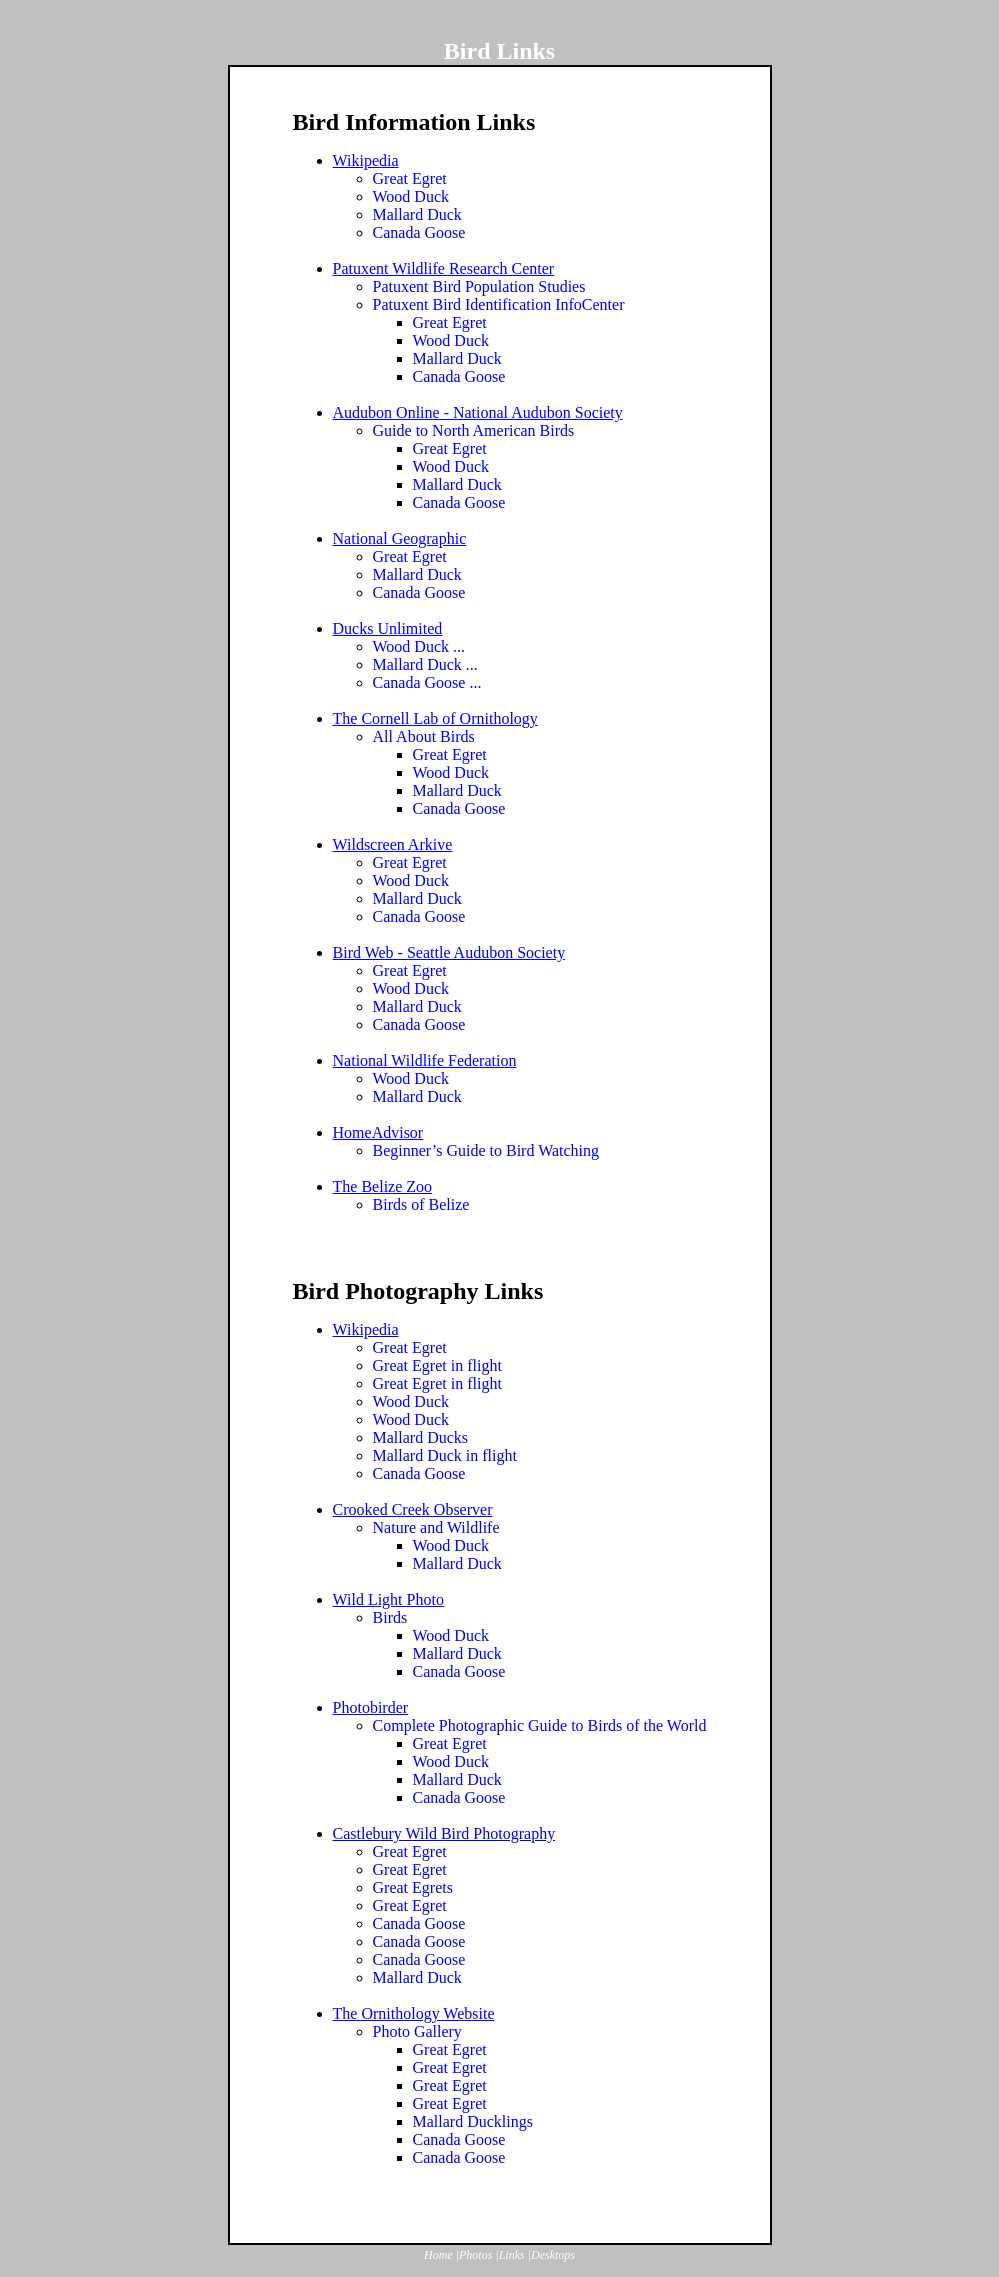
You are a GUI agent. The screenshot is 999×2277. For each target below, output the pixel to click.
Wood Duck (411, 196)
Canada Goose (419, 232)
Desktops (553, 2255)
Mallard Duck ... (425, 664)
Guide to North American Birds (474, 430)
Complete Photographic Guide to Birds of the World (540, 1725)
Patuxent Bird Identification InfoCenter (499, 304)
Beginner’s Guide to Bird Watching (486, 1150)
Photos (475, 2255)
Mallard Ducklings (473, 2121)
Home (438, 2255)
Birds (390, 1617)
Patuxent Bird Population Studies (479, 286)
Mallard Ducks (421, 1437)
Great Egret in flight (437, 1365)
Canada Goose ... (427, 682)
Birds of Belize (421, 1204)
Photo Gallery (417, 2031)
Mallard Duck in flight (445, 1455)
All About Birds (424, 736)
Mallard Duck (417, 214)
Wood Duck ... (419, 646)
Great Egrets (413, 1887)
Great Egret (410, 178)
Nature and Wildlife (436, 1527)
